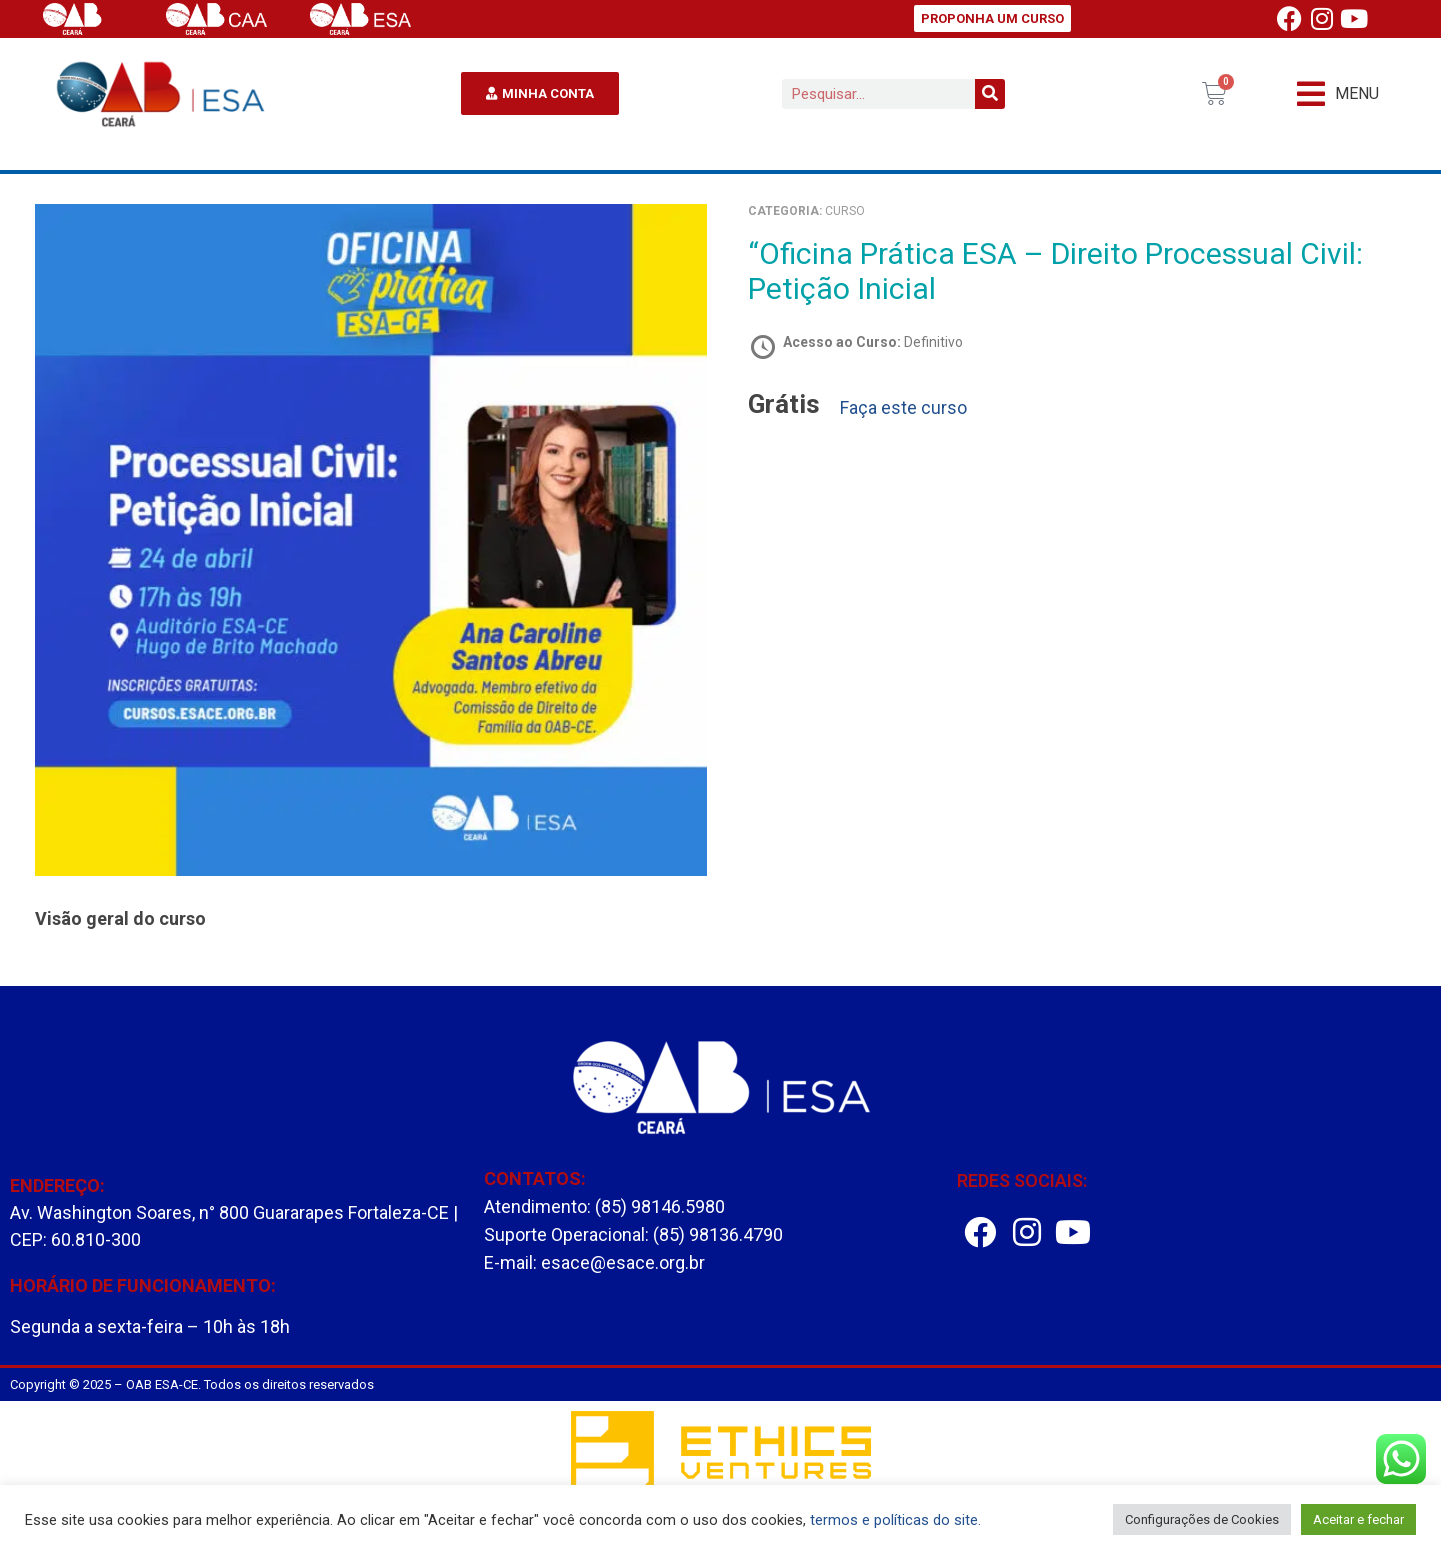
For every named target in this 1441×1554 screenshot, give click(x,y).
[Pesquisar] (990, 94)
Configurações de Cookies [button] (1202, 1519)
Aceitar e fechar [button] (1358, 1519)
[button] (1338, 93)
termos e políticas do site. (895, 1520)
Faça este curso (903, 408)
